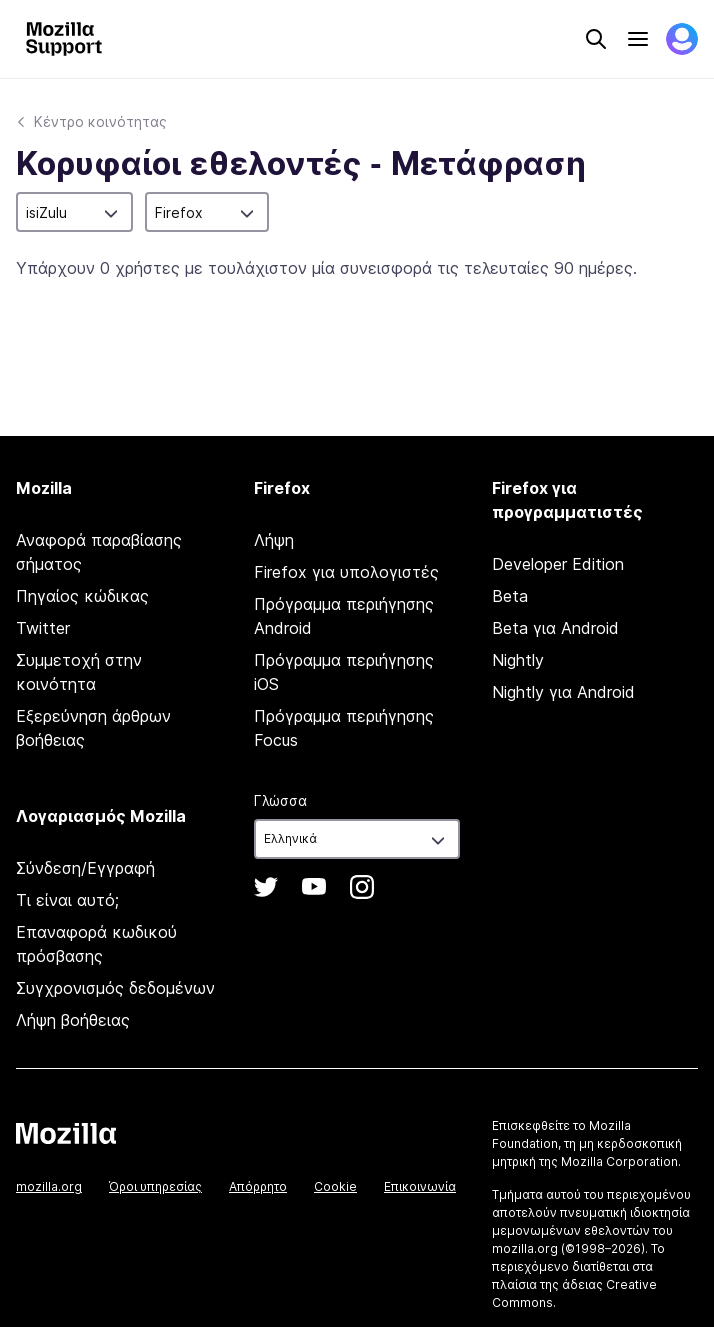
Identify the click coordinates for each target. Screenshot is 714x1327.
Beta (510, 596)
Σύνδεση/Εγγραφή (85, 868)
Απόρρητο (258, 1186)
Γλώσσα (280, 800)
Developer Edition (558, 564)
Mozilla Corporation (619, 1161)
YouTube (314, 887)
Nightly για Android (563, 692)
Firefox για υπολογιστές (346, 572)
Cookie (335, 1186)
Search (596, 39)
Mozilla (66, 1133)
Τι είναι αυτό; (67, 900)
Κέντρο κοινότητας (100, 121)
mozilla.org (49, 1186)
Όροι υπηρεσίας (155, 1186)
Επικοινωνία (420, 1186)
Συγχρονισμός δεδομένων (115, 988)
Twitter (43, 628)
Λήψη (274, 540)
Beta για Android (555, 628)
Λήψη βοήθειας (73, 1020)
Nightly (518, 660)
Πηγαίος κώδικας (82, 596)
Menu (638, 39)
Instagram (362, 887)
